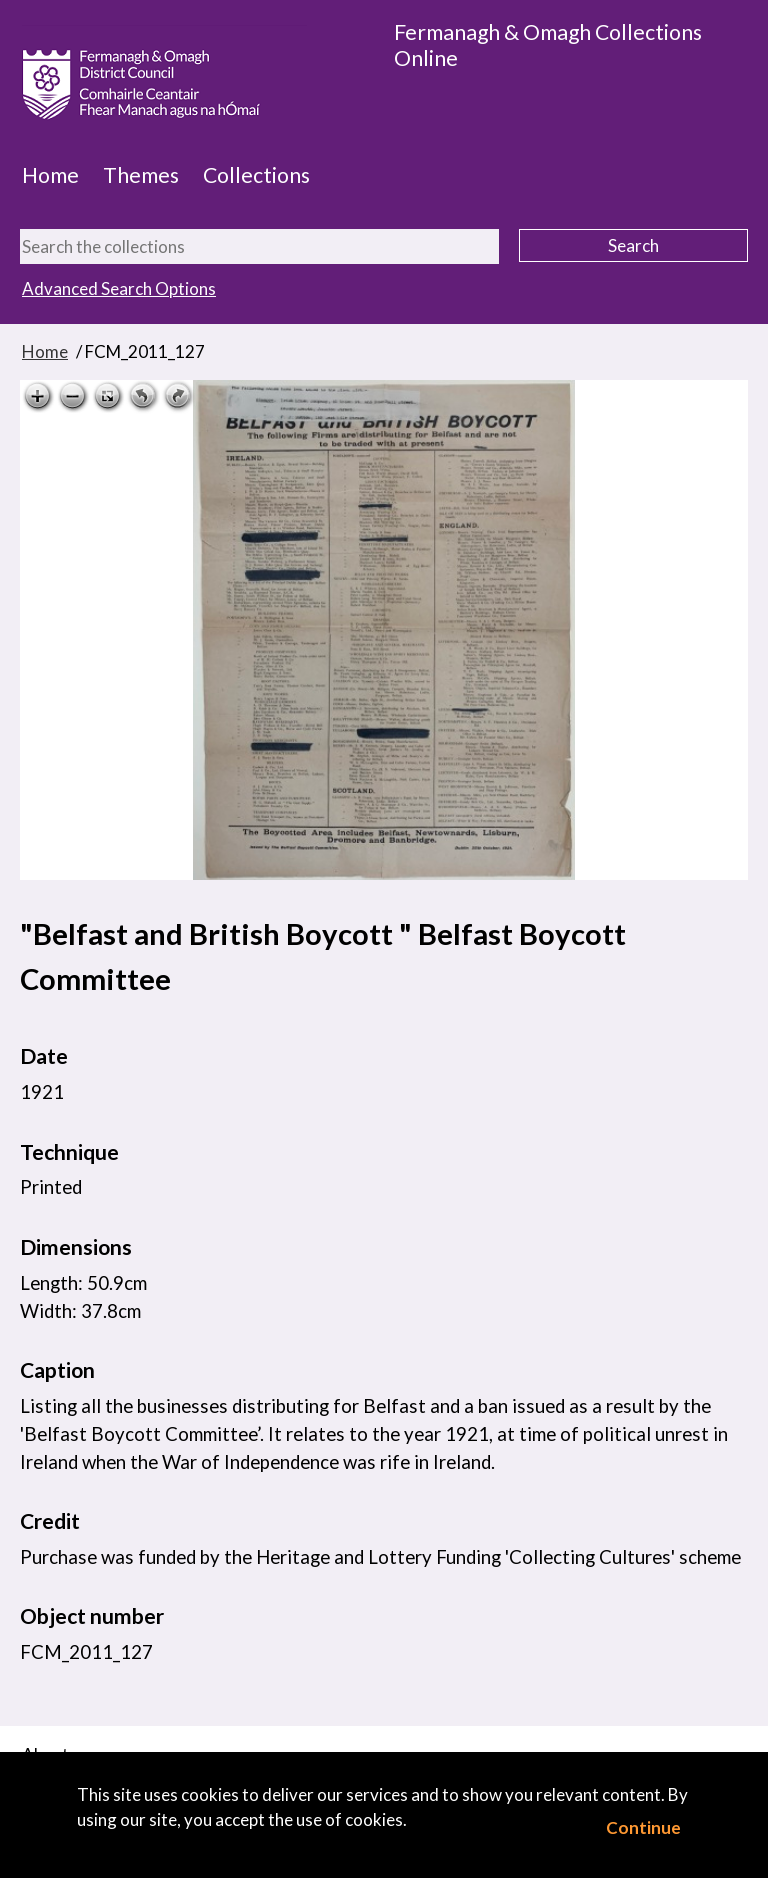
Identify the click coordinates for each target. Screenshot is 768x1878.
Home (50, 175)
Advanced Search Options (119, 288)
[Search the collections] (259, 246)
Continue (643, 1827)
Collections (256, 175)
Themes (141, 175)
